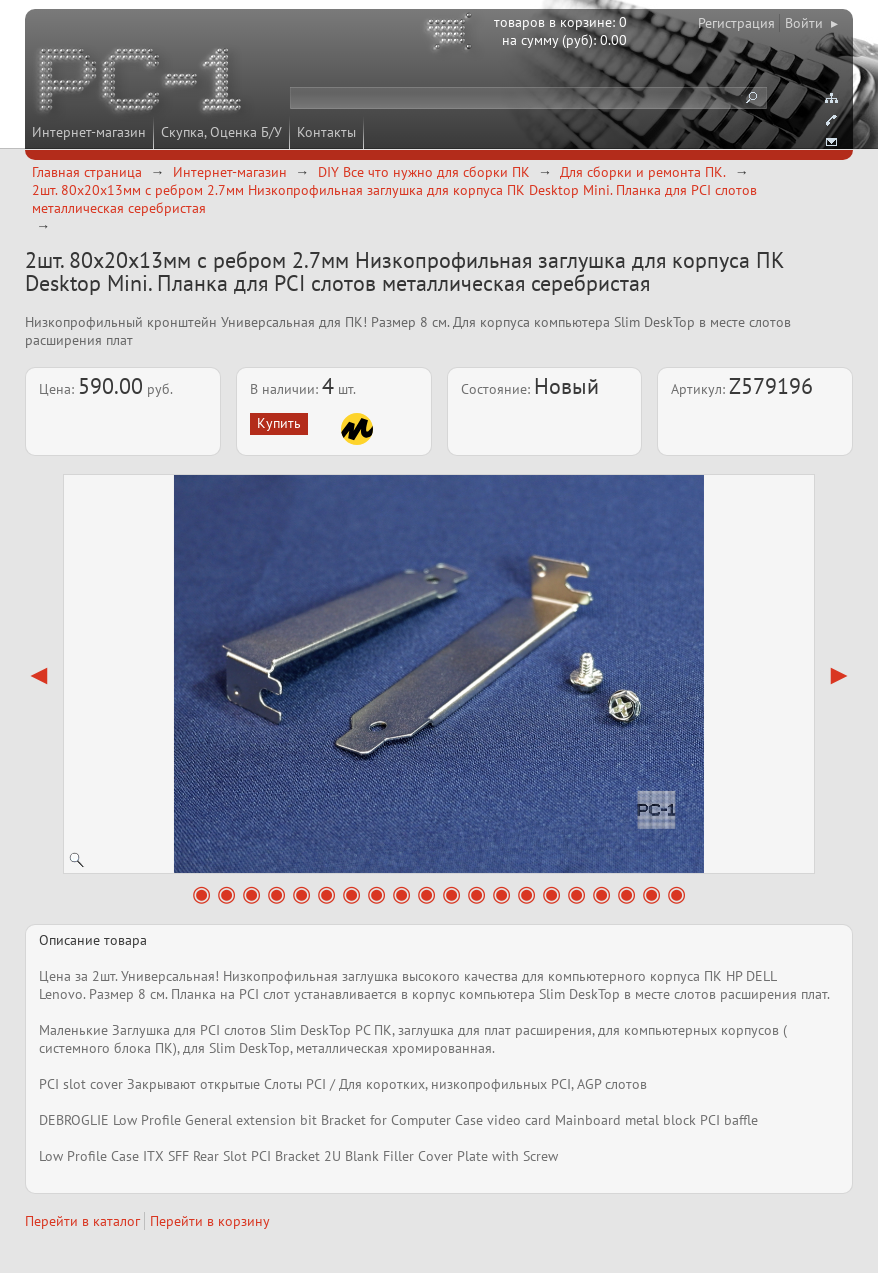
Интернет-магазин (89, 132)
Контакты (326, 132)
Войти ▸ (811, 23)
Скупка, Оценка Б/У (221, 132)
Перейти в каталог (82, 1221)
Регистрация (736, 23)
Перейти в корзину (210, 1221)
